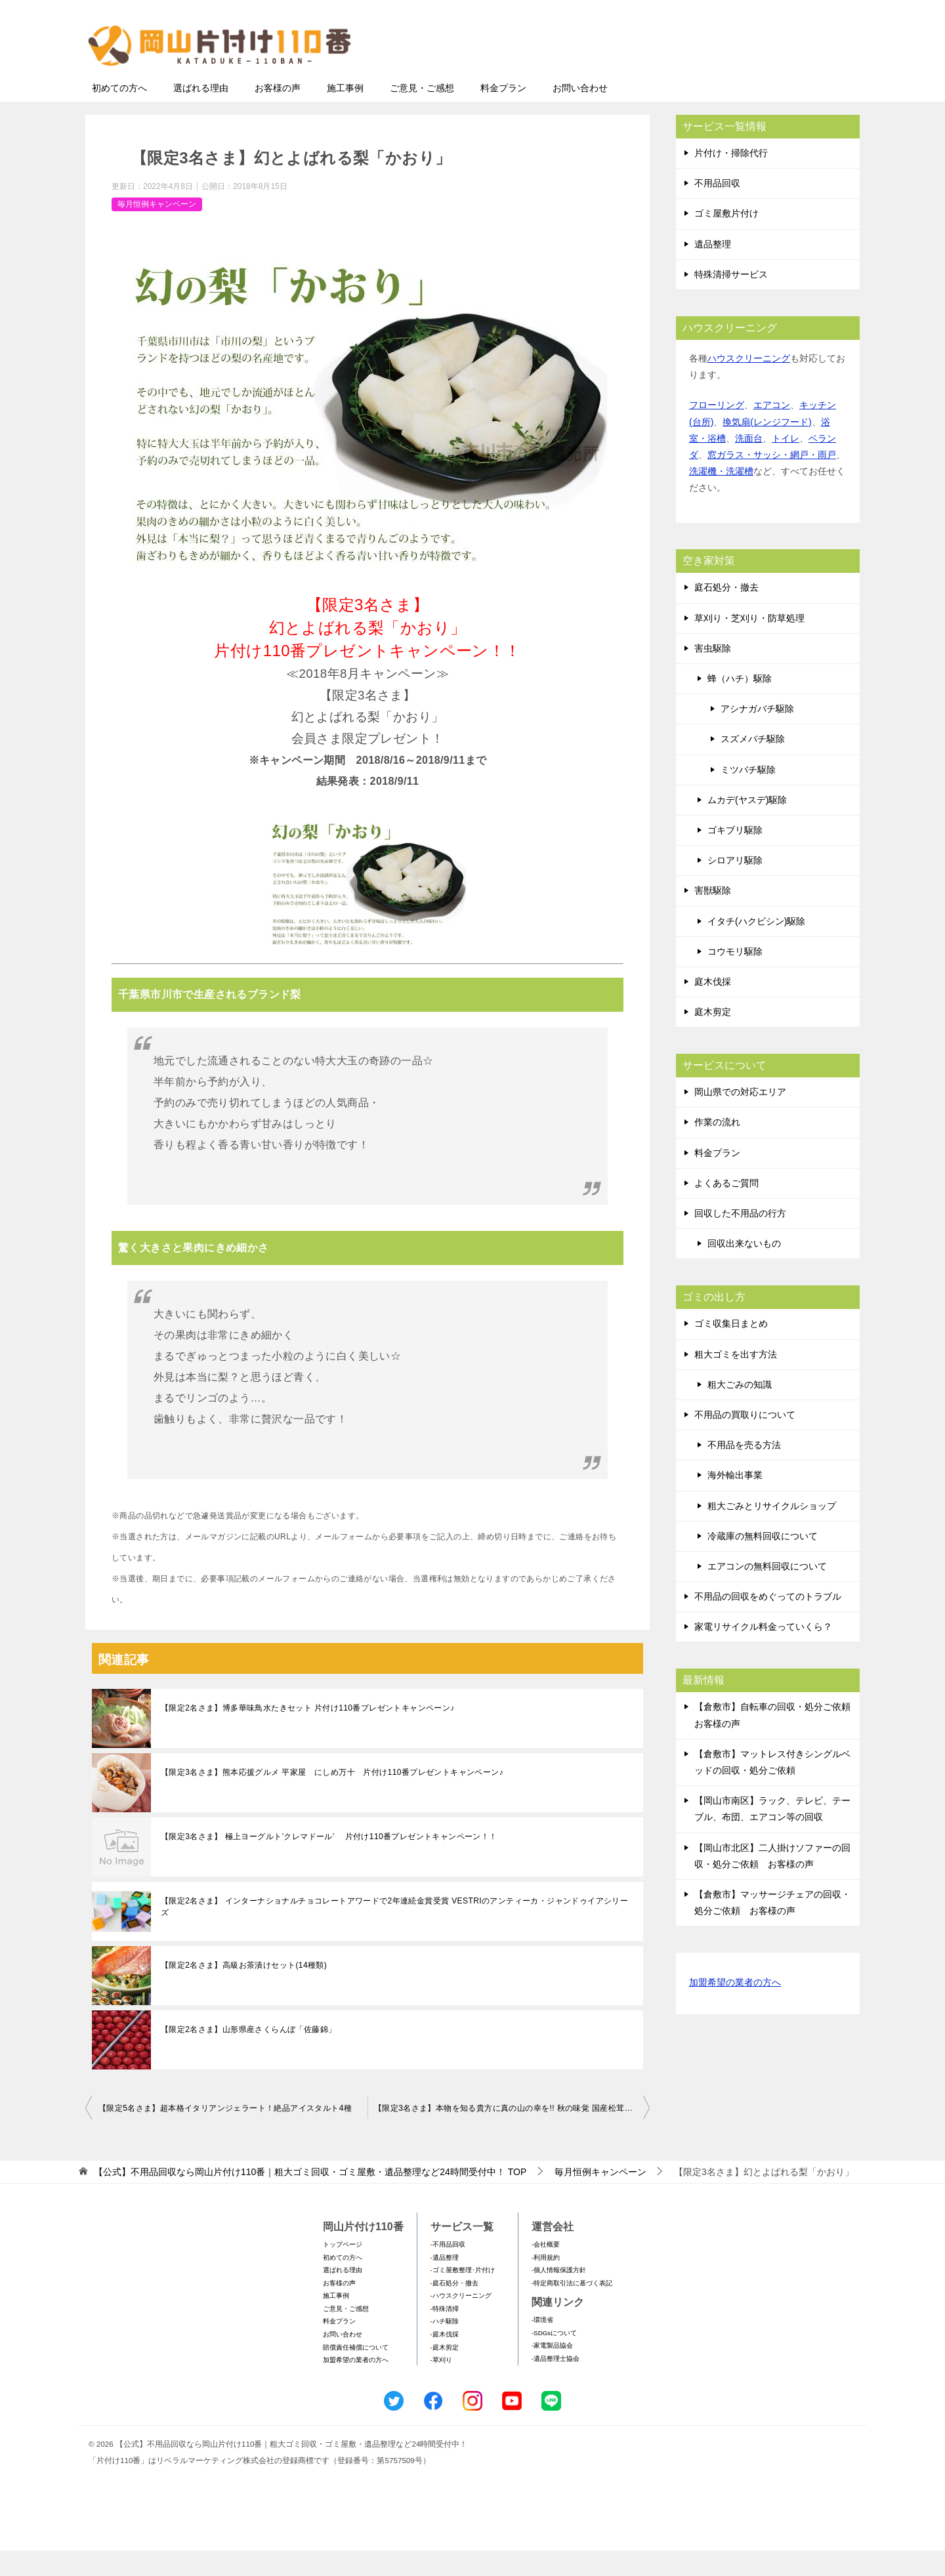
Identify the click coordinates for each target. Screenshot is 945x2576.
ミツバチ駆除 (748, 795)
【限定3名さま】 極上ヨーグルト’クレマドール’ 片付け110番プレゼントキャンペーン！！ (329, 1862)
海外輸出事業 (735, 1500)
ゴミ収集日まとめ (731, 1349)
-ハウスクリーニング (461, 2321)
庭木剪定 (712, 1037)
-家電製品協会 (552, 2371)
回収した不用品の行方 (740, 1239)
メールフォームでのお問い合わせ (735, 76)
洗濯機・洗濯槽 (721, 496)
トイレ (785, 464)
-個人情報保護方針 (559, 2295)
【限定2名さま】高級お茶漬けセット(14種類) (244, 1990)
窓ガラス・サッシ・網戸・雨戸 (771, 480)
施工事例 (345, 113)
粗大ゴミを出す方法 (735, 1380)
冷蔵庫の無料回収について (762, 1561)
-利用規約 (546, 2283)
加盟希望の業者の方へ (735, 2009)
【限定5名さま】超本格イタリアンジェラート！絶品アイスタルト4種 (225, 2133)
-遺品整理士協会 (555, 2384)
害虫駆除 (712, 674)
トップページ (342, 2270)
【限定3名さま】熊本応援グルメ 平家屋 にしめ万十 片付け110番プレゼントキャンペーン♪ (332, 1797)
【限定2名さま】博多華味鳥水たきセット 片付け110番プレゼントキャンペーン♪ (308, 1733)
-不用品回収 (447, 2270)
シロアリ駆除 (735, 886)
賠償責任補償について (355, 2373)
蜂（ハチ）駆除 (739, 704)
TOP (310, 2197)
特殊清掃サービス (731, 300)
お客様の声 (278, 113)
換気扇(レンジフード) (767, 447)
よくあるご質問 (726, 1208)
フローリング (716, 430)
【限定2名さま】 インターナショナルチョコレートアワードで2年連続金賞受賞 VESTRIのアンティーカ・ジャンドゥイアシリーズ (394, 1932)
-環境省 (542, 2345)
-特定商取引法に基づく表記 (572, 2308)
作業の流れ (717, 1147)
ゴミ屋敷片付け (726, 239)
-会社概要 (546, 2270)
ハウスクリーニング (748, 384)
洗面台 (749, 464)
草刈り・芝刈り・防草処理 (749, 643)
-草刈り (441, 2385)
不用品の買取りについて (744, 1440)
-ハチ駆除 (444, 2346)
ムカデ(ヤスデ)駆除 (747, 825)
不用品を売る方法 (744, 1470)
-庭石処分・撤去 (454, 2308)
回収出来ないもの (744, 1269)
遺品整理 (712, 269)
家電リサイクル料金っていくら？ (763, 1652)
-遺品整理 (444, 2283)
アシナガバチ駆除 (757, 734)
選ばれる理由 (200, 113)
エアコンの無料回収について (767, 1592)
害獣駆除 (712, 916)
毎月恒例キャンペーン (156, 229)
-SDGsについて (554, 2358)
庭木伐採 (712, 1007)
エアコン (771, 430)
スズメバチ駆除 (753, 764)
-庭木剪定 (444, 2373)
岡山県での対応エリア (740, 1117)
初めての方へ (119, 113)
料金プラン (503, 113)
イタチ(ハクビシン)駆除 (756, 947)
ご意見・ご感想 (422, 113)
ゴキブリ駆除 (735, 855)
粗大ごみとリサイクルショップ (771, 1531)
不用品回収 (717, 208)
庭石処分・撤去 (726, 613)
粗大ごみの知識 (739, 1410)
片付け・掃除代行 (731, 178)
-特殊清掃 (444, 2334)
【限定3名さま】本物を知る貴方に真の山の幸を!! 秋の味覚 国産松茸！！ (507, 2133)
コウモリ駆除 (735, 977)
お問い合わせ (580, 113)
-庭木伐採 (444, 2359)
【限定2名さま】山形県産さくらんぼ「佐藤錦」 (248, 2055)
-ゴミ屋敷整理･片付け (462, 2295)
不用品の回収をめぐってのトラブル (767, 1622)
